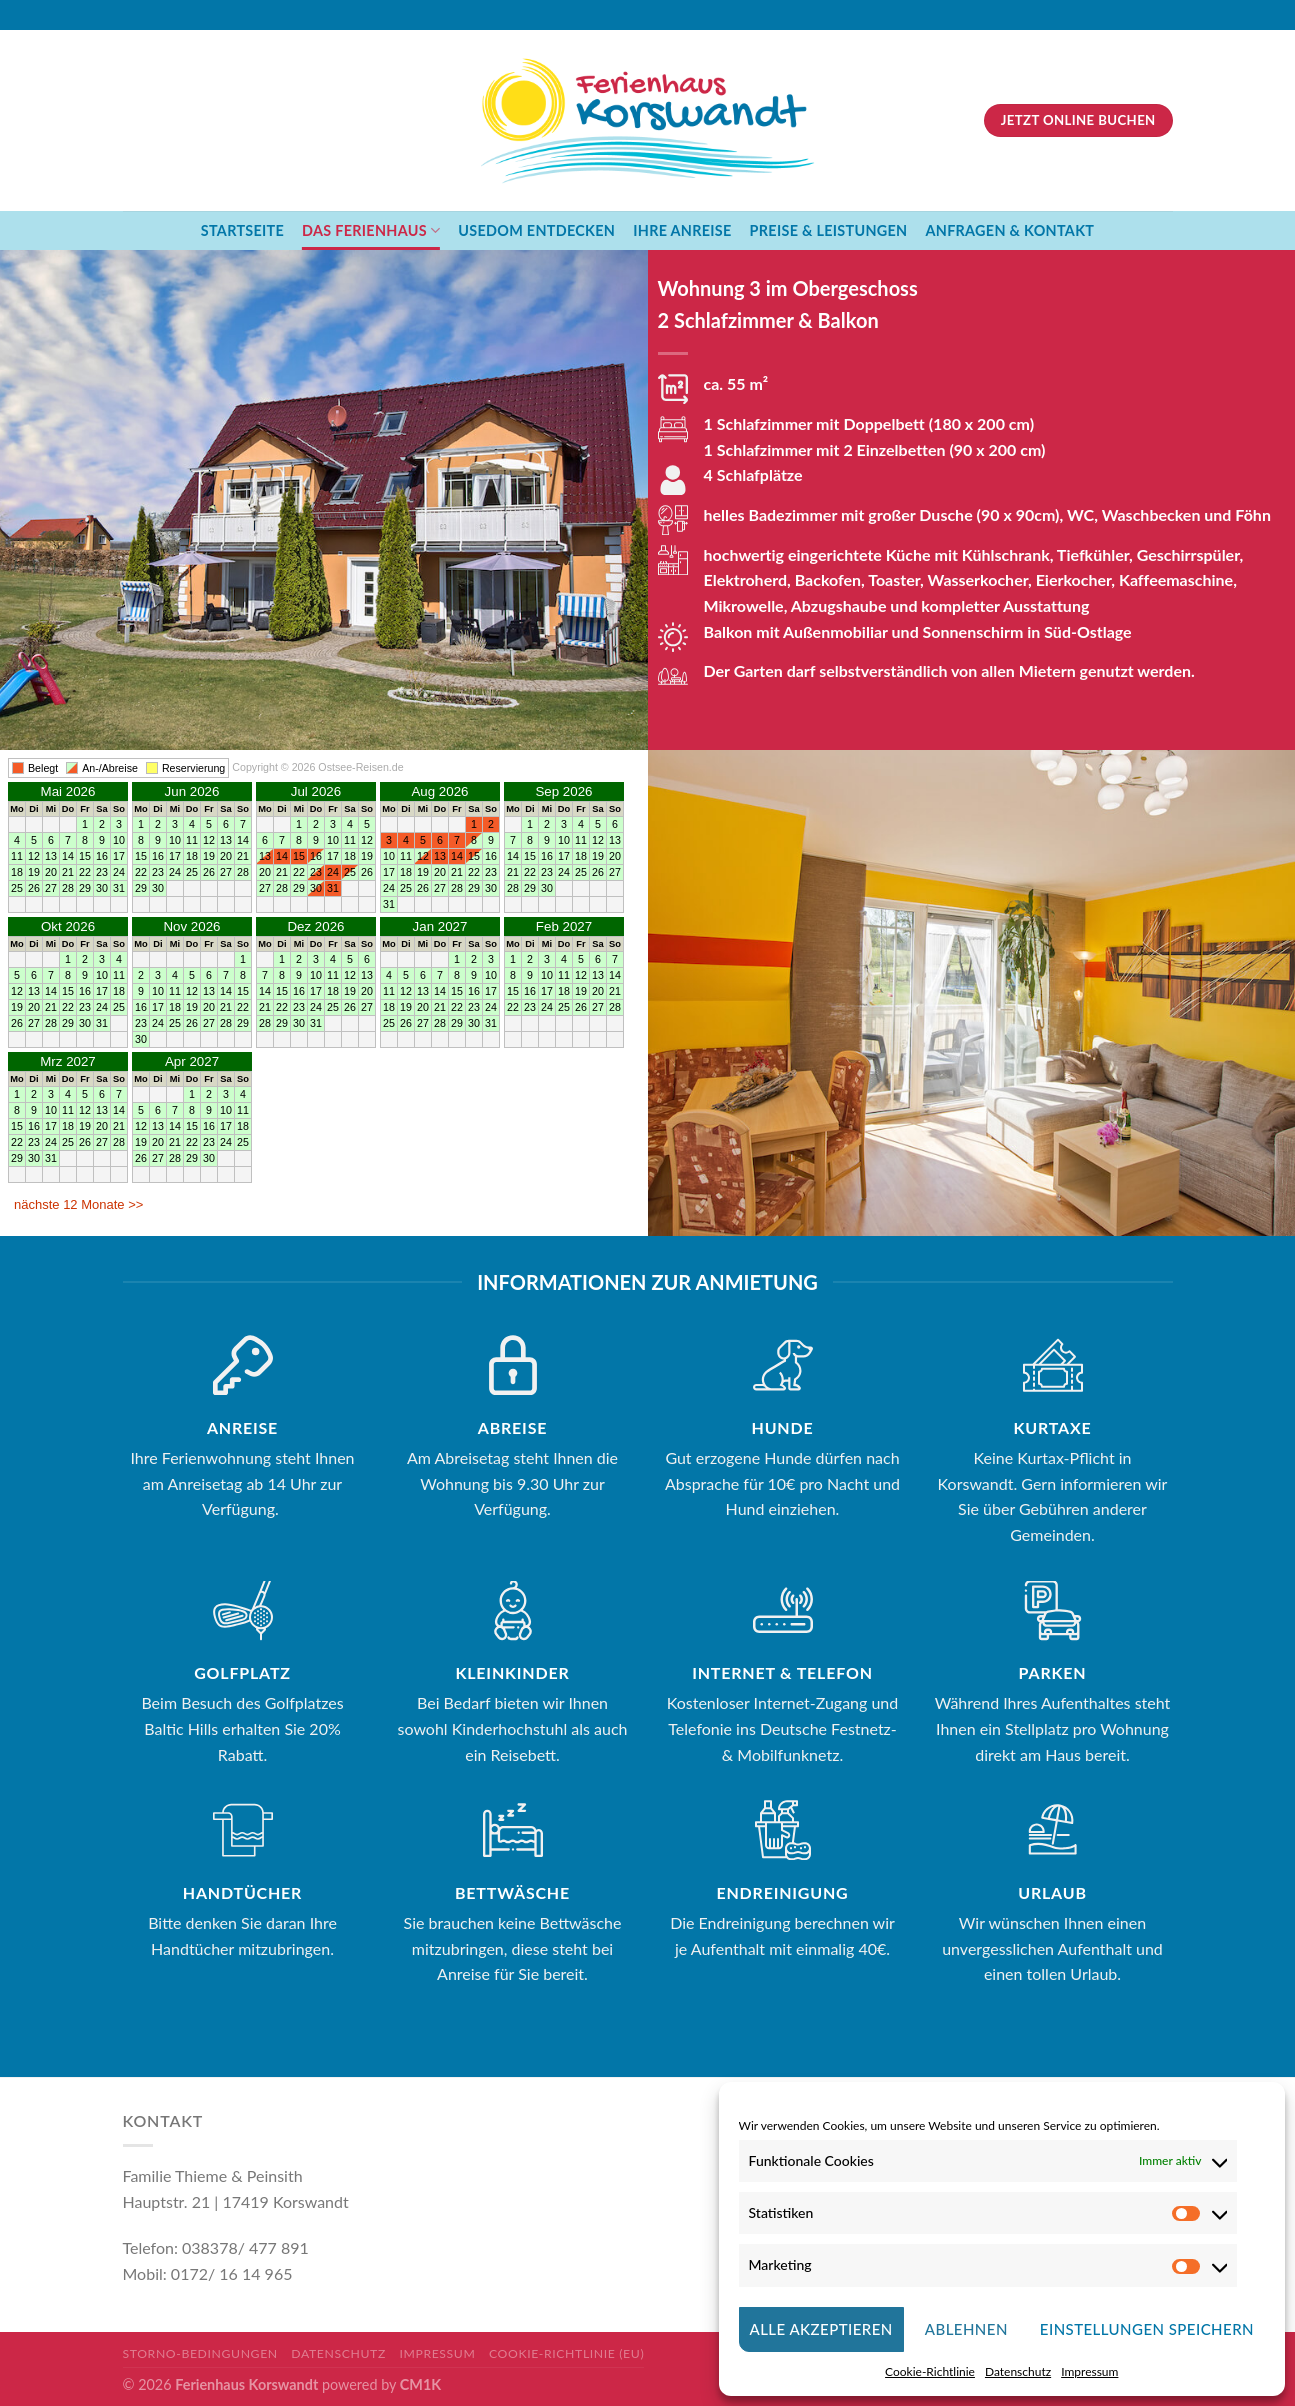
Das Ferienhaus (371, 230)
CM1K (420, 2384)
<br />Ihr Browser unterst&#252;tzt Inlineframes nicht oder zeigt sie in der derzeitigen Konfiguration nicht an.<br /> (324, 989)
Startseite (242, 230)
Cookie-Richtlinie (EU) (566, 2353)
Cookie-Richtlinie (930, 2371)
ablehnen (966, 2329)
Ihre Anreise (682, 230)
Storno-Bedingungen (200, 2353)
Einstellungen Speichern (1147, 2329)
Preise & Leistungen (829, 230)
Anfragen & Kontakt (1009, 230)
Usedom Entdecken (536, 230)
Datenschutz (1018, 2371)
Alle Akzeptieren (821, 2329)
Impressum (1089, 2371)
